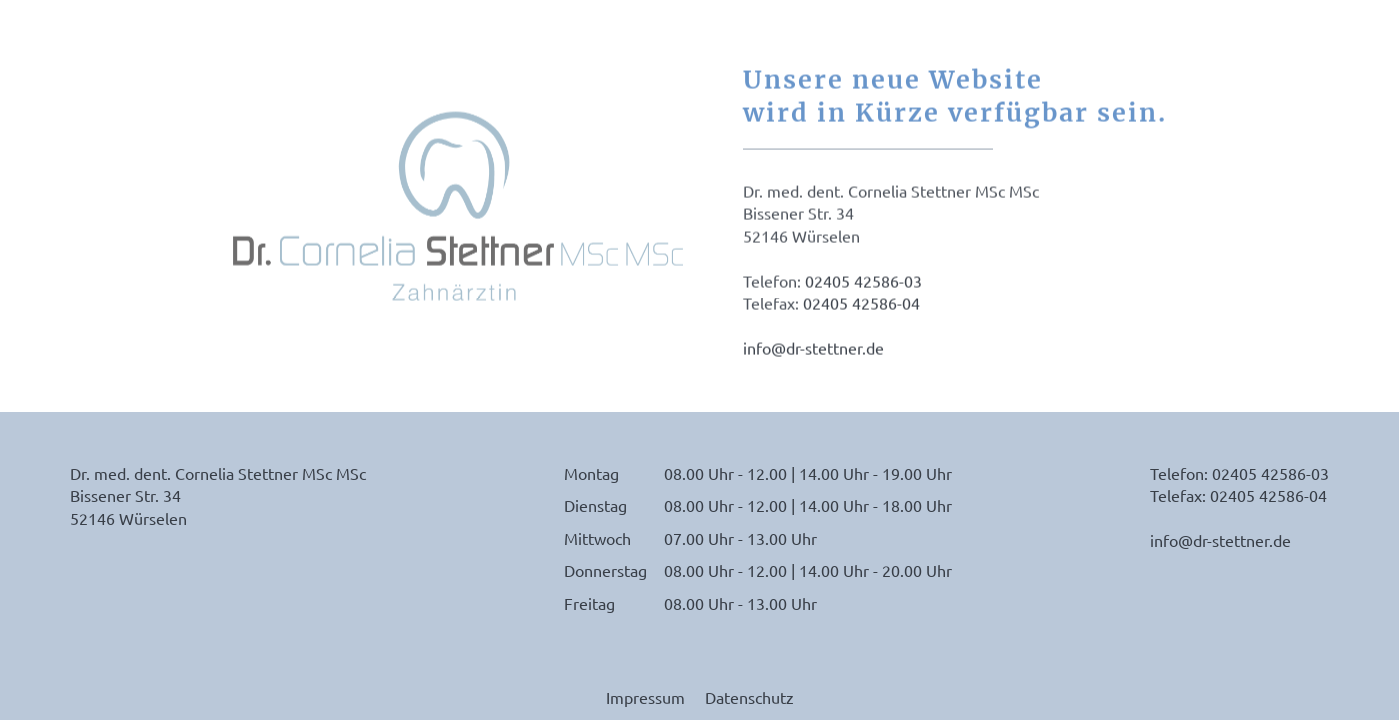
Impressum (645, 697)
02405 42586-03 (863, 282)
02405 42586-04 (861, 304)
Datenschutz (749, 697)
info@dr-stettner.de (813, 349)
